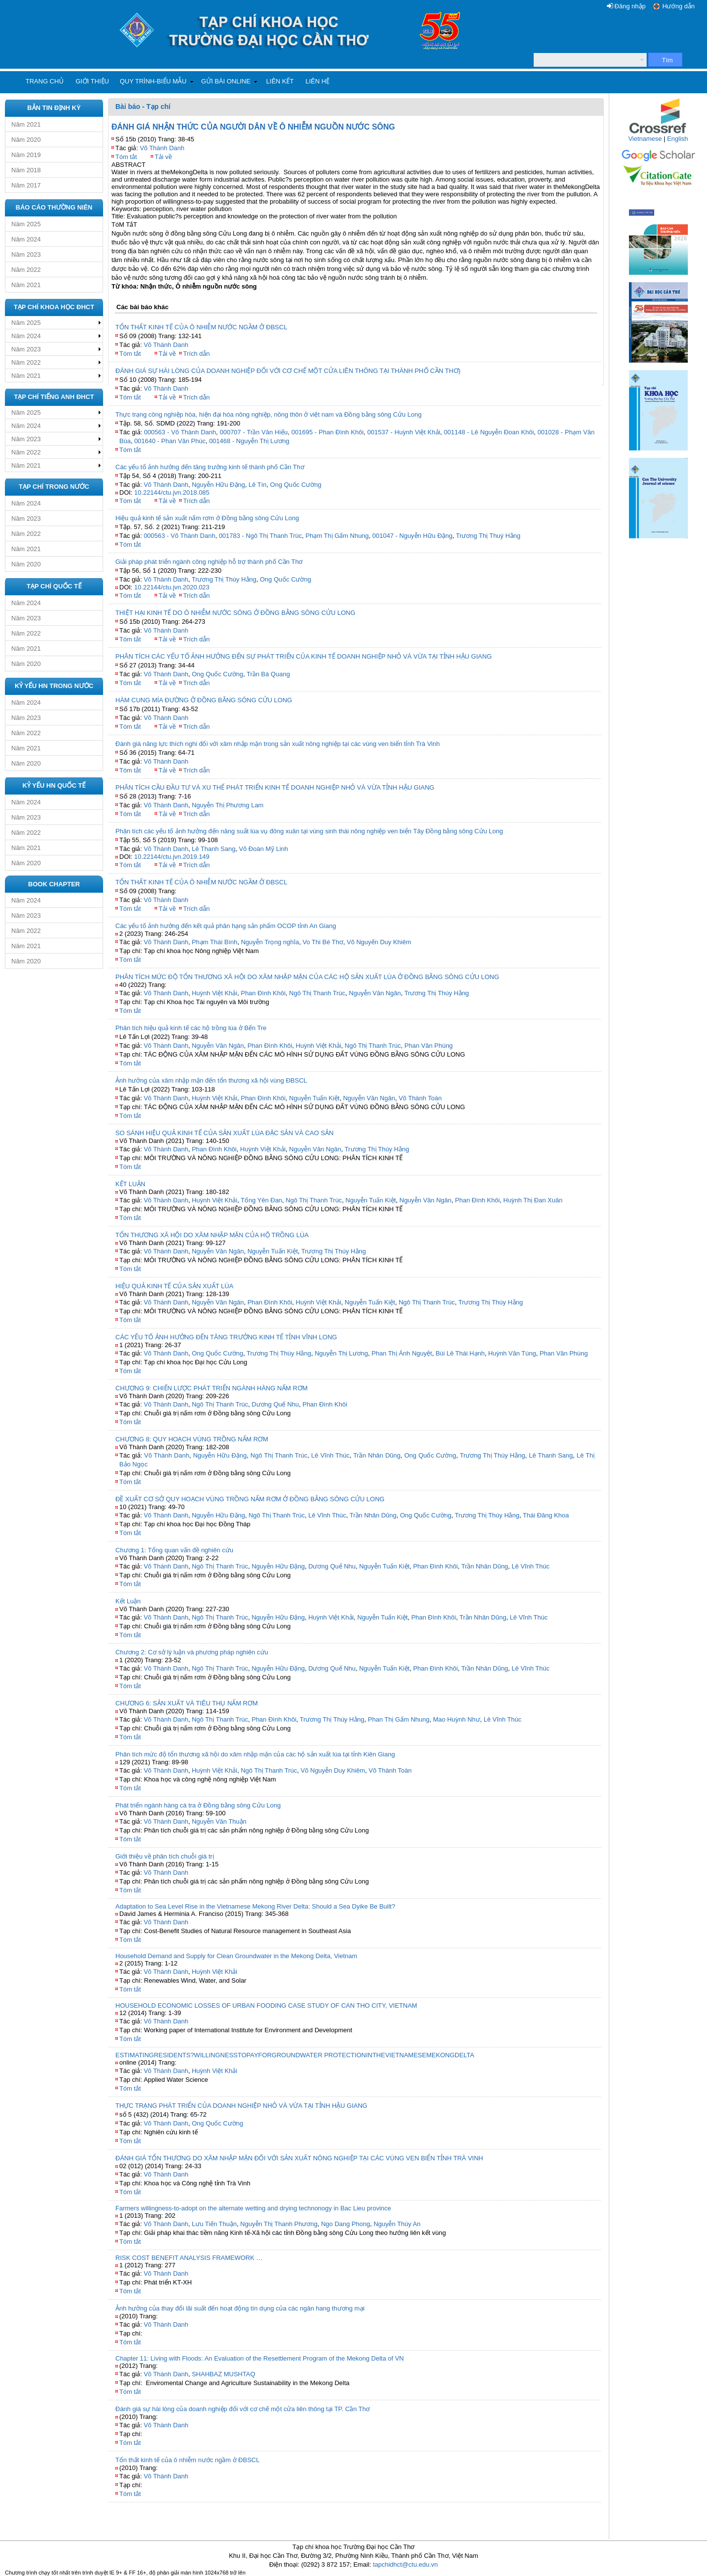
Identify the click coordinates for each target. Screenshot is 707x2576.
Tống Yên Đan (261, 1200)
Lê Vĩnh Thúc (330, 1455)
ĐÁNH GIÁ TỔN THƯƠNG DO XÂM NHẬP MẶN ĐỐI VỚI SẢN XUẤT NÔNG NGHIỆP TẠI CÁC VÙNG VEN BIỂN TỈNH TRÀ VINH (299, 2158)
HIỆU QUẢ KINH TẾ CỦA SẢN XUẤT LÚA (174, 1286)
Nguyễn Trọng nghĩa (270, 942)
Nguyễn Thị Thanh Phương (278, 2224)
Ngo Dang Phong (345, 2224)
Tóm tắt (126, 156)
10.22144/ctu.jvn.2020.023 (171, 587)
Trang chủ (45, 81)
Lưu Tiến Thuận (214, 2224)
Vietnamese (645, 138)
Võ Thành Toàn (420, 1098)
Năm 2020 (26, 139)
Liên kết (280, 81)
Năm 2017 (26, 185)
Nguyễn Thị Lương (341, 1353)
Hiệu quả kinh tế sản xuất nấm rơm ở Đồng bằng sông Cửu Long (207, 518)
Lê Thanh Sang (214, 848)
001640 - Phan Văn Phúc (169, 441)
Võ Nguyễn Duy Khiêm (332, 1770)
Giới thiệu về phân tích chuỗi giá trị (164, 1856)
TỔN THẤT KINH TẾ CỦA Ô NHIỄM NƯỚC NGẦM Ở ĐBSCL (201, 327)
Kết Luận (128, 1601)
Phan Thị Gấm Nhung (398, 1719)
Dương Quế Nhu (275, 1404)
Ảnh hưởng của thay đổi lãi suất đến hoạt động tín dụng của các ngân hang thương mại (240, 2308)
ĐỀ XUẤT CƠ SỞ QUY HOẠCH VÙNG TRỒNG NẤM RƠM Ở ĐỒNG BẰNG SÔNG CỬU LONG (249, 1499)
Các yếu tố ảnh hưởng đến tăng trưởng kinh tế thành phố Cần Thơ (209, 467)
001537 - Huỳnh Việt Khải (403, 432)
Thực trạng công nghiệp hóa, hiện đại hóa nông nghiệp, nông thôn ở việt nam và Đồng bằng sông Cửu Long (268, 414)
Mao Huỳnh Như (456, 1719)
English (677, 138)
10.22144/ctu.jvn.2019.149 (171, 856)
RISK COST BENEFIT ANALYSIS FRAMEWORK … (189, 2257)
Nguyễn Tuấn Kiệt (314, 1098)
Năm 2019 (26, 155)
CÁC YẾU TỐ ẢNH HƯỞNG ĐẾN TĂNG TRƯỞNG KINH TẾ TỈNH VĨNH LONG (226, 1337)
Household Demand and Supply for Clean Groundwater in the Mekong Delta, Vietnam (236, 1956)
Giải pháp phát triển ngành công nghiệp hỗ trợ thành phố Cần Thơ (208, 561)
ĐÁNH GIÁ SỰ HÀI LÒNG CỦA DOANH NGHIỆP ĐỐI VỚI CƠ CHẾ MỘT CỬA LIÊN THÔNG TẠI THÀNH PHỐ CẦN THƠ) (288, 370)
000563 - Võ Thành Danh (180, 432)
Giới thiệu (92, 81)
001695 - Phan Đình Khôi (328, 432)
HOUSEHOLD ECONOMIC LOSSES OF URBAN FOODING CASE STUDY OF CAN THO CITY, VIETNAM (266, 2005)
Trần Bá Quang (268, 674)
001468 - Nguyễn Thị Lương (249, 441)
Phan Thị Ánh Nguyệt (402, 1353)
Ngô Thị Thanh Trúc (317, 993)
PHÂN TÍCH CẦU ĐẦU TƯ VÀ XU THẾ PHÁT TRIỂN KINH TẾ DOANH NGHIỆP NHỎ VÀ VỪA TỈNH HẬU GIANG (275, 787)
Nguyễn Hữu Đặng (218, 484)
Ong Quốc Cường (296, 484)
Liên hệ (317, 81)
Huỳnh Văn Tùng (512, 1353)
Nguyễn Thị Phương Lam (228, 805)
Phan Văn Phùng (429, 1045)
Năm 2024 (26, 239)
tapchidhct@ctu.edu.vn (405, 2564)
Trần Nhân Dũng (376, 1455)
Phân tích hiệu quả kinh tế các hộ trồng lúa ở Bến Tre (191, 1028)
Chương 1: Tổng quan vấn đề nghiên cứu (174, 1550)
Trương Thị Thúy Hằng (223, 579)
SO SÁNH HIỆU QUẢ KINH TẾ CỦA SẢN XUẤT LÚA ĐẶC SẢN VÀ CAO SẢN (224, 1133)
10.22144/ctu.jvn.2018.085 (171, 492)
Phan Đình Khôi (263, 993)
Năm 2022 (26, 269)
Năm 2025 (26, 224)
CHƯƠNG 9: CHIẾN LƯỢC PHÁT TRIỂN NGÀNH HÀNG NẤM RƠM (211, 1388)
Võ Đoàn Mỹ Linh (263, 848)
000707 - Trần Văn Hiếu (253, 432)
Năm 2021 (26, 124)
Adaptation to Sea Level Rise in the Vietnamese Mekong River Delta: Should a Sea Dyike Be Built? (255, 1906)
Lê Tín (257, 484)
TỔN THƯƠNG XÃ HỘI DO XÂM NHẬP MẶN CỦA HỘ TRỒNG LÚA (212, 1235)
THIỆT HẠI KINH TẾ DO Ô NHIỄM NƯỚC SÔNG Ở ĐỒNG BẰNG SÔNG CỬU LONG (235, 612)
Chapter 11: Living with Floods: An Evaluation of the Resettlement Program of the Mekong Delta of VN (259, 2358)
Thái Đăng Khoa (546, 1515)
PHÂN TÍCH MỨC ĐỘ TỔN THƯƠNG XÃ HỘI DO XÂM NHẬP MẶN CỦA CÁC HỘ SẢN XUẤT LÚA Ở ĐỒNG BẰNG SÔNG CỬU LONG (307, 977)
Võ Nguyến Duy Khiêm (379, 942)
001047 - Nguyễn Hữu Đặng (412, 535)
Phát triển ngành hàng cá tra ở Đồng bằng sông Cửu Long (198, 1805)
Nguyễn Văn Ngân (375, 993)
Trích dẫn (196, 353)
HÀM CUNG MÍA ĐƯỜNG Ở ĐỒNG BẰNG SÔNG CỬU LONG (203, 700)
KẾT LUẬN (130, 1184)
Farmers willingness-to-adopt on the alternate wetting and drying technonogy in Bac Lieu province (253, 2208)
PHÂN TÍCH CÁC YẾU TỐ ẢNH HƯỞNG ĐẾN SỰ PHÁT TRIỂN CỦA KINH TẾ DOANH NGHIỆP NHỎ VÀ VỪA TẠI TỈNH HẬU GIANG (303, 656)
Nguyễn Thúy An (397, 2224)
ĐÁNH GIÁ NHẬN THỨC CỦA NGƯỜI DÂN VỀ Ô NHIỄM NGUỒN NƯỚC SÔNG (253, 127)
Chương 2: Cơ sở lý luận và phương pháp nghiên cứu (191, 1652)
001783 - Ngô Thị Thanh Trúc (260, 535)
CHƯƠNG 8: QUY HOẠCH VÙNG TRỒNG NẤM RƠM (191, 1439)
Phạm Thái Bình (215, 942)
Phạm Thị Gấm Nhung (337, 535)
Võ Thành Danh (162, 148)
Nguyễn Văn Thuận (219, 1821)
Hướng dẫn (678, 6)
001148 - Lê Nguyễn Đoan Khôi (489, 432)
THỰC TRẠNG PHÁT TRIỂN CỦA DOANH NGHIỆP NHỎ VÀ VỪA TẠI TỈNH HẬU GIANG (241, 2105)
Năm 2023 (26, 254)
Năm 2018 (26, 170)
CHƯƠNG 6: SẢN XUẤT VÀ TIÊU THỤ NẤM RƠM (186, 1703)
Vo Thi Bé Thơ (322, 942)
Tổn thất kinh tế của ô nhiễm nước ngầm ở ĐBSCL (187, 2460)
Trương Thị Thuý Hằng (488, 535)
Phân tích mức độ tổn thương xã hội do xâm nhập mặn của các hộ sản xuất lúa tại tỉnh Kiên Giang (255, 1754)
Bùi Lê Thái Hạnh (460, 1353)
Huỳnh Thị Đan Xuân (533, 1200)
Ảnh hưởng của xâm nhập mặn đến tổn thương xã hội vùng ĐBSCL (211, 1080)
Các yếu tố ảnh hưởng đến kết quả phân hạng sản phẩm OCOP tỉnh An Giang (225, 925)
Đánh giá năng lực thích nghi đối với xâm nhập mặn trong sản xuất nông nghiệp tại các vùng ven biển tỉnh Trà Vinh (277, 743)
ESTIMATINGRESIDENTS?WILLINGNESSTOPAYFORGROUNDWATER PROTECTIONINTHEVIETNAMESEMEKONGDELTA (294, 2055)
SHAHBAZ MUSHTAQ (223, 2374)
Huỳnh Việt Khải (215, 993)
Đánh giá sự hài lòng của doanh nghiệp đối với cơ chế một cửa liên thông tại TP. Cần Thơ (242, 2409)
